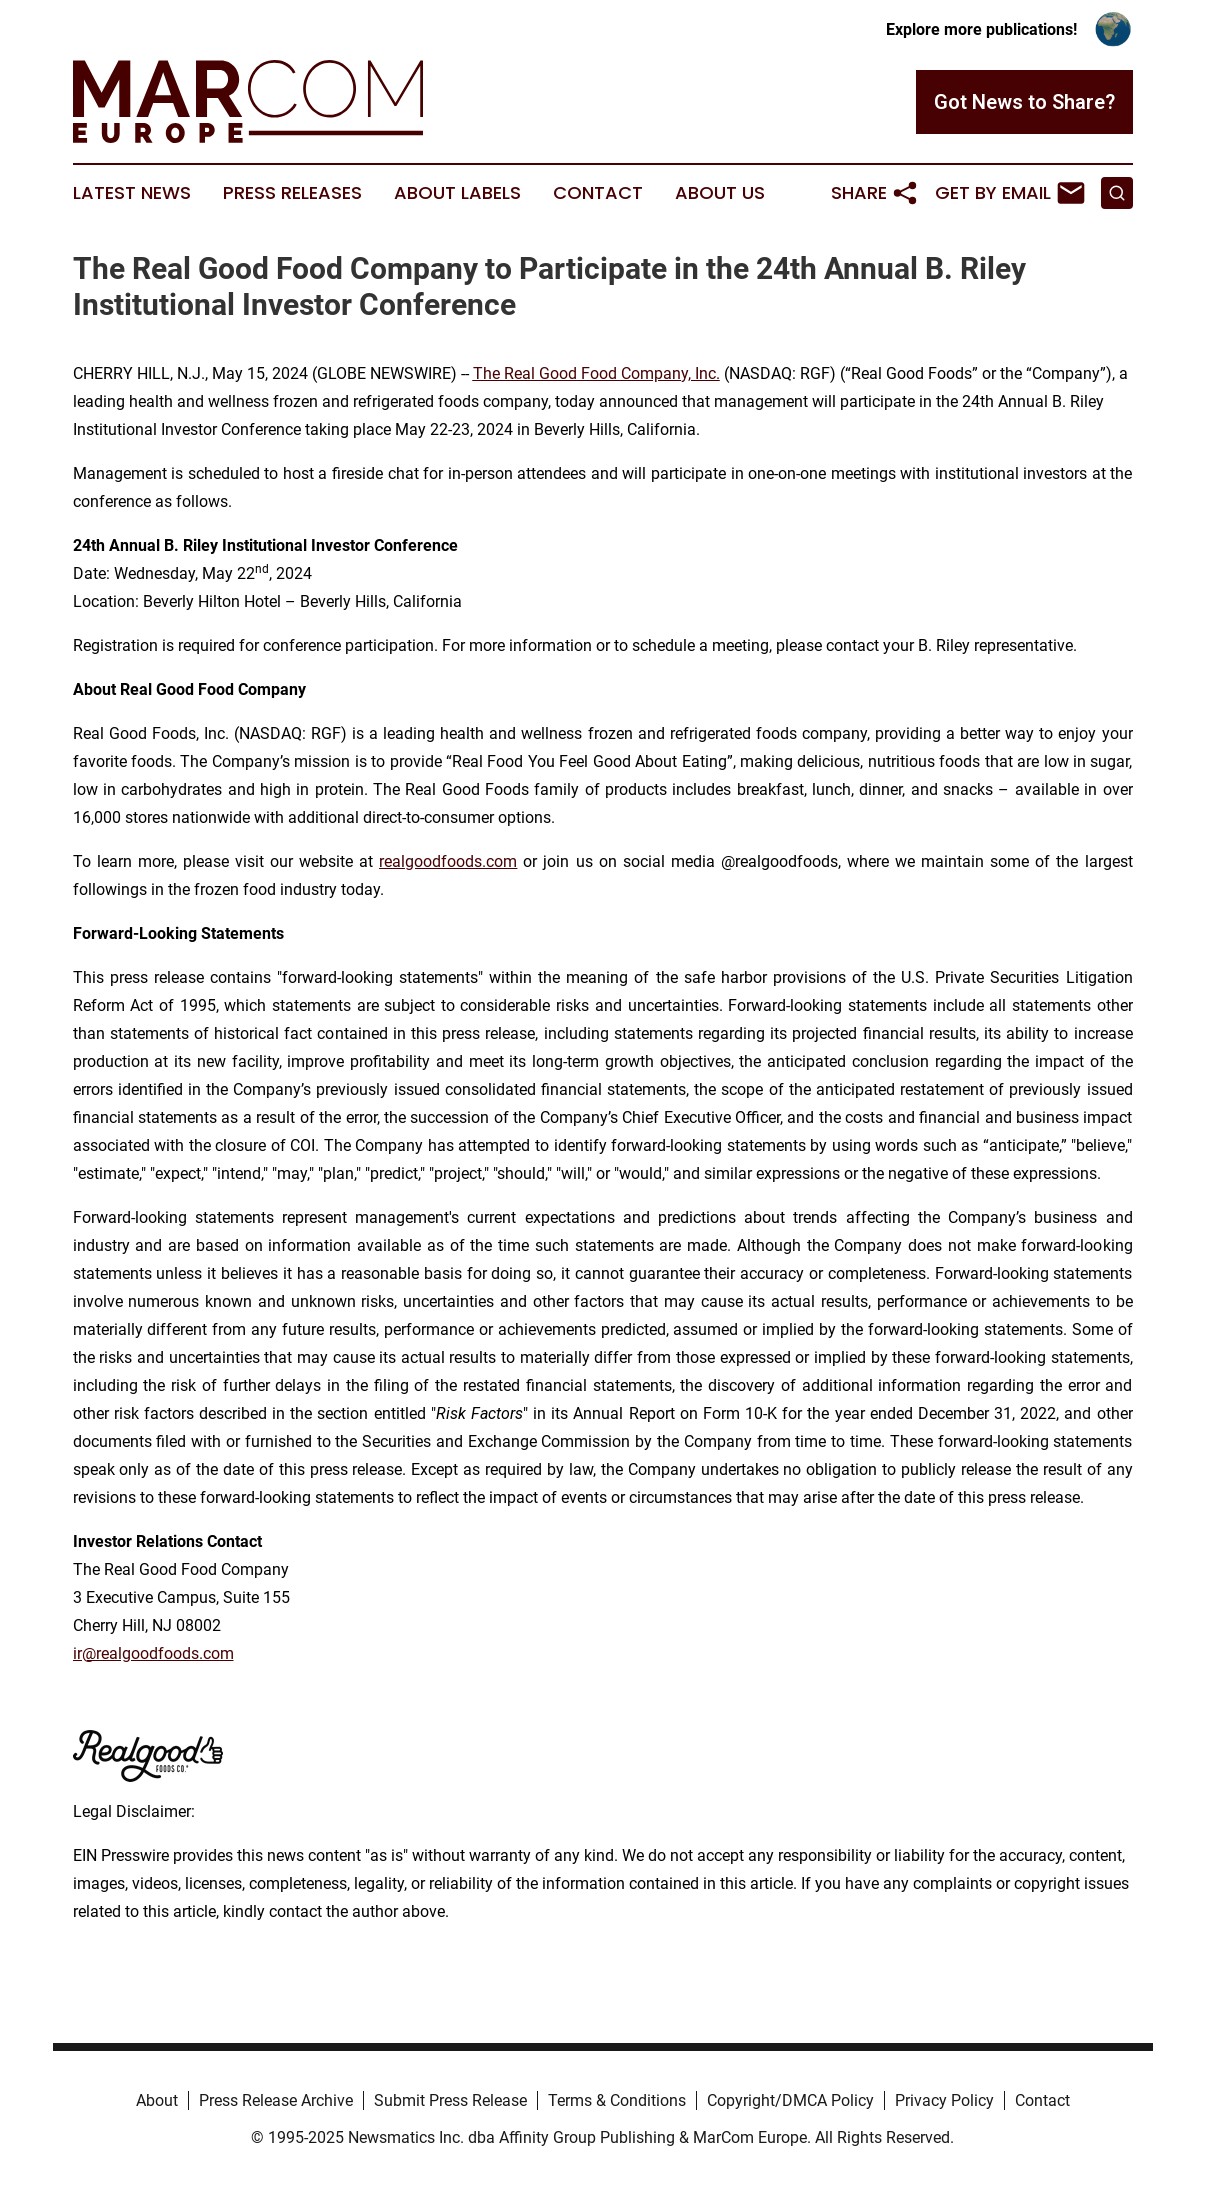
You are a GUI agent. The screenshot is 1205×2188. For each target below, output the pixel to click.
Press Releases (292, 193)
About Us (720, 193)
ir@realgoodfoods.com (153, 1653)
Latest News (132, 193)
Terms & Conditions (617, 2100)
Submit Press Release (450, 2100)
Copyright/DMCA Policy (790, 2100)
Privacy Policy (944, 2100)
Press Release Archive (276, 2100)
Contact (598, 193)
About (157, 2100)
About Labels (457, 193)
